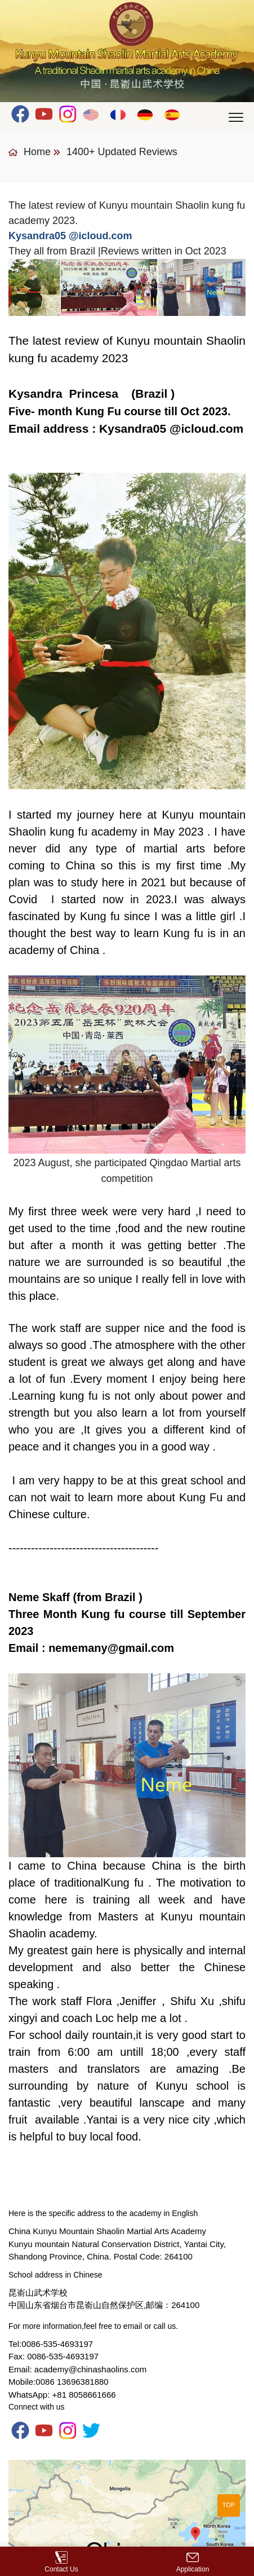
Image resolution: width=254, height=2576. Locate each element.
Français (118, 114)
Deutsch (145, 114)
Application (193, 2561)
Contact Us (61, 2561)
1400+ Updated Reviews (121, 151)
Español (172, 114)
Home (29, 151)
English (91, 114)
